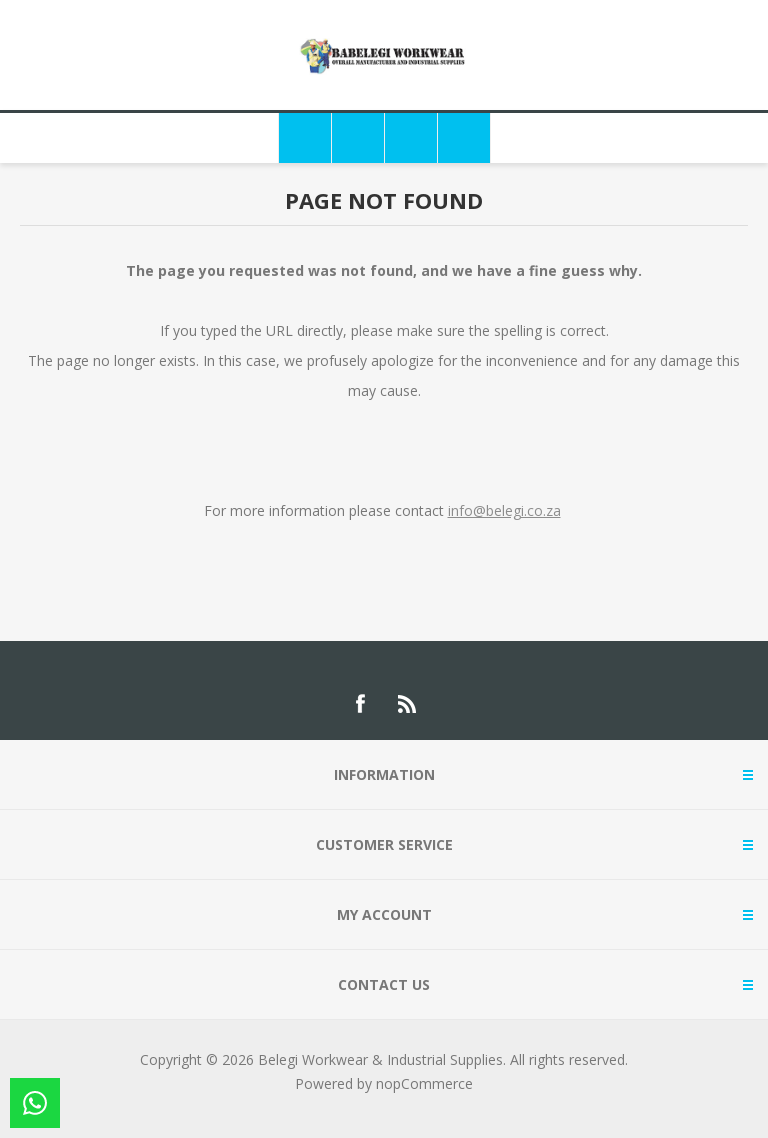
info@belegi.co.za (504, 510)
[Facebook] (360, 704)
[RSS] (408, 704)
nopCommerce (424, 1083)
